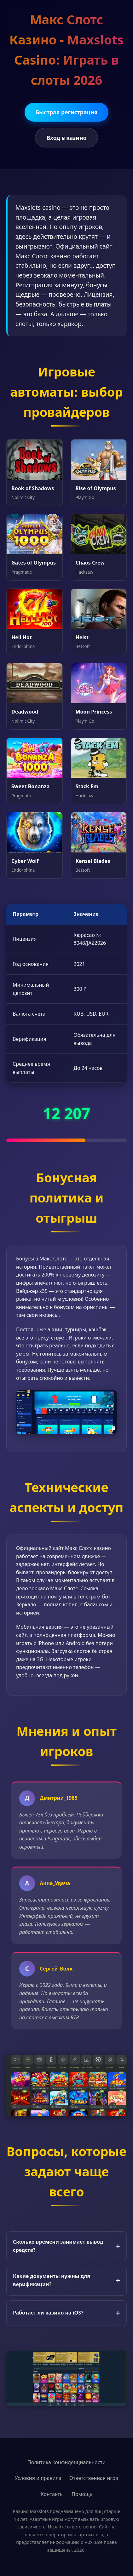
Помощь (82, 2494)
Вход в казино (66, 137)
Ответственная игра (93, 2478)
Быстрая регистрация (67, 112)
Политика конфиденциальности (66, 2462)
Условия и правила (38, 2478)
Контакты (52, 2494)
